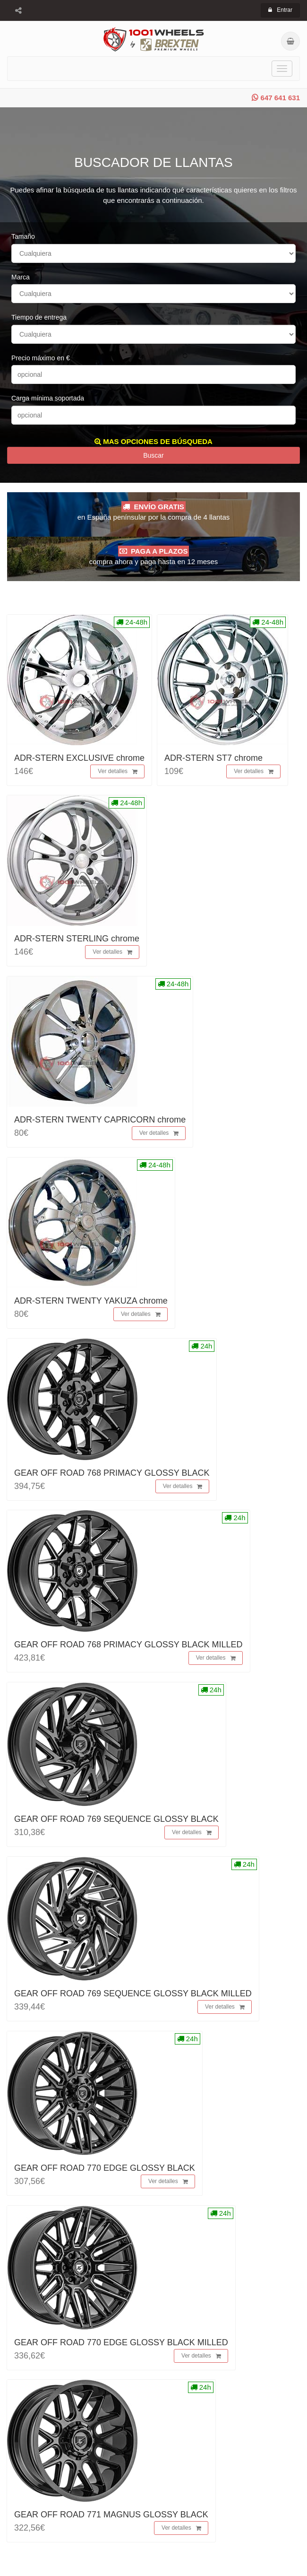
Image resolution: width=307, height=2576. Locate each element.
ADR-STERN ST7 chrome (213, 758)
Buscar (153, 455)
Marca (20, 277)
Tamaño (23, 236)
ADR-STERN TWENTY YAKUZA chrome (91, 1300)
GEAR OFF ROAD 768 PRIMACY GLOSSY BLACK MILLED (128, 1644)
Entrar (280, 10)
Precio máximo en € (40, 358)
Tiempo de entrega (39, 317)
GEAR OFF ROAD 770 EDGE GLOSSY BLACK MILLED (121, 2342)
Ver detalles (117, 771)
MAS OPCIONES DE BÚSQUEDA (153, 441)
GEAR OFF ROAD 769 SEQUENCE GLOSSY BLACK (116, 1819)
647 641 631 (276, 98)
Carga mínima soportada (47, 398)
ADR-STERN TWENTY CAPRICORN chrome (100, 1119)
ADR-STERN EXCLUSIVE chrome (79, 758)
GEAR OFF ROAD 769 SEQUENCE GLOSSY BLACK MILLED (133, 1993)
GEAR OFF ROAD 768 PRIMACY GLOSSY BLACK (111, 1473)
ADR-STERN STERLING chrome (76, 938)
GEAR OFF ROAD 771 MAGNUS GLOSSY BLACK (111, 2514)
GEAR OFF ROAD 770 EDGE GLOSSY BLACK (104, 2168)
